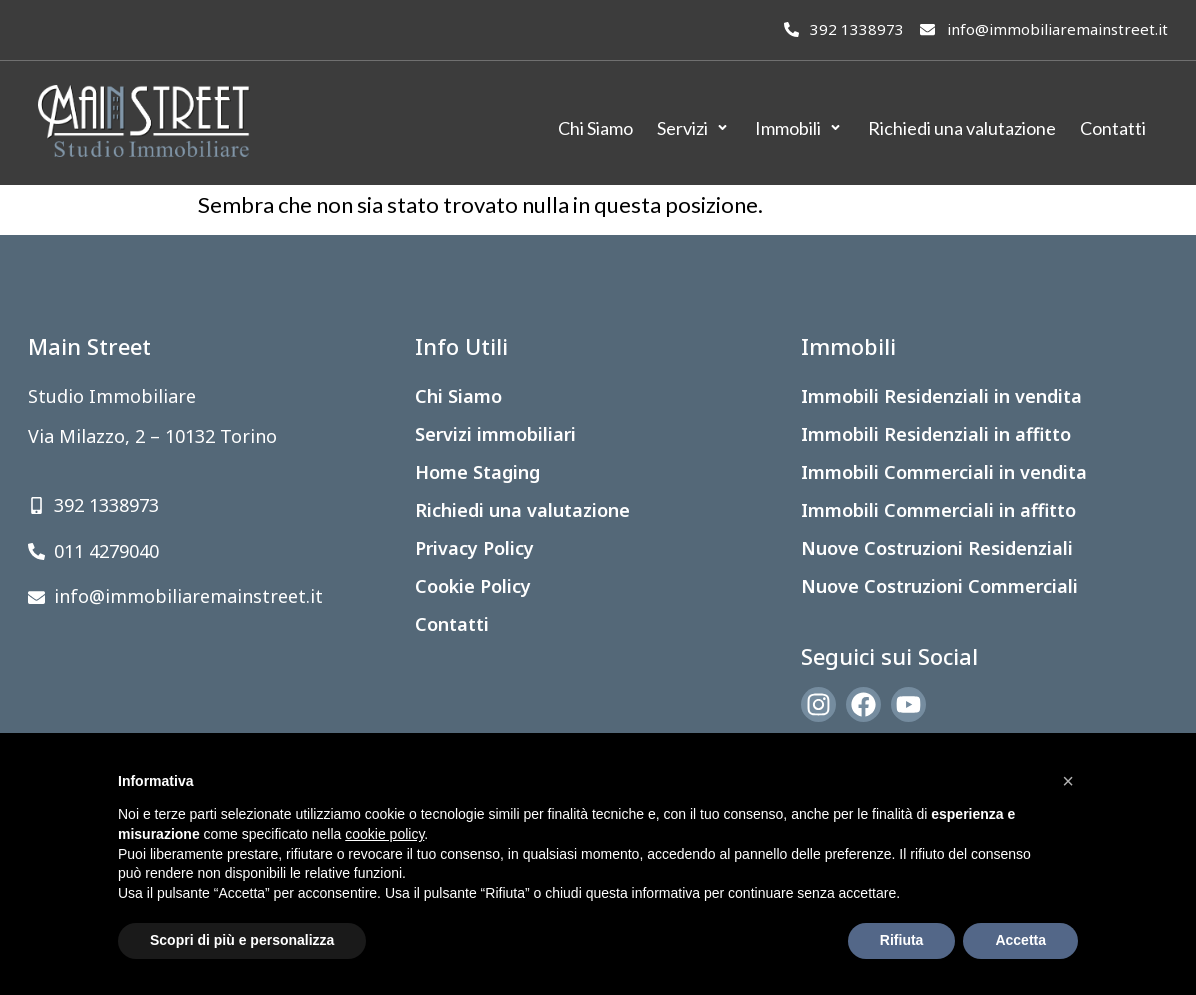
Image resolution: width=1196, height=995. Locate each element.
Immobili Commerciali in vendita (944, 472)
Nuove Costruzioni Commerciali (939, 586)
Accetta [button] (1020, 940)
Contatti (452, 624)
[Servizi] (694, 128)
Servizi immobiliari (495, 434)
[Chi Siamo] (595, 128)
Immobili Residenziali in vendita (941, 396)
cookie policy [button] (384, 834)
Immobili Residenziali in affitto (936, 434)
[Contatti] (1113, 128)
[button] (1068, 781)
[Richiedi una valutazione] (962, 128)
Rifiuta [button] (902, 940)
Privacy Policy (474, 548)
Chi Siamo (458, 396)
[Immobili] (799, 128)
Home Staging (477, 472)
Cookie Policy (473, 586)
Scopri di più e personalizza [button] (242, 940)
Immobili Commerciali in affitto (938, 510)
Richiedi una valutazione (522, 510)
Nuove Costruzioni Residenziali (937, 548)
